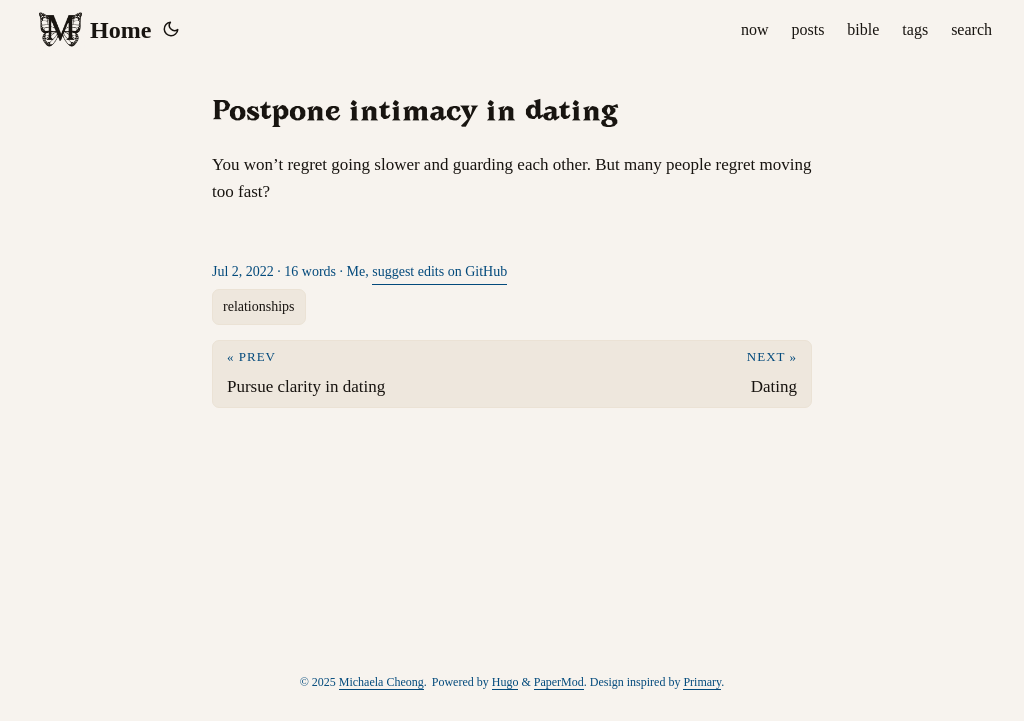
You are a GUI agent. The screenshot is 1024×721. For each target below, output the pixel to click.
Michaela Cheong (381, 682)
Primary (702, 682)
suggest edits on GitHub (439, 271)
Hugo (505, 682)
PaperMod (559, 682)
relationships (259, 306)
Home (94, 30)
